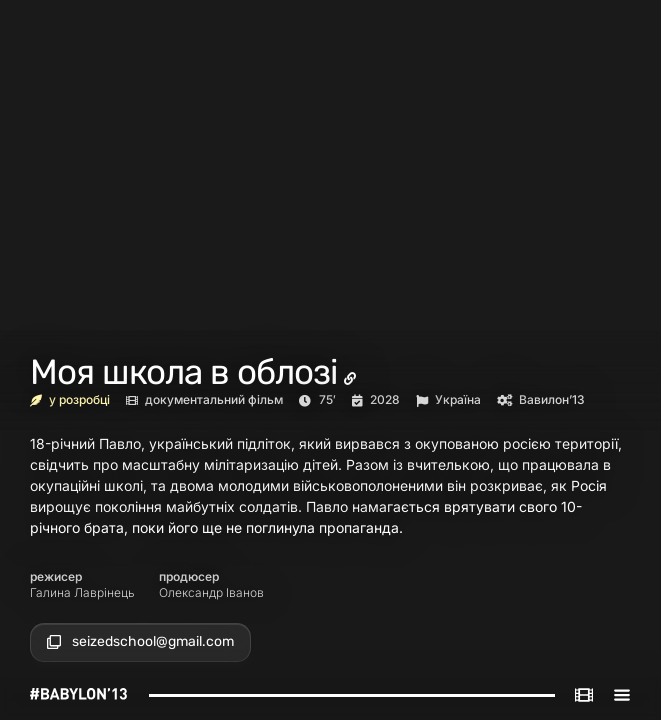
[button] (140, 642)
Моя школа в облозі (183, 372)
